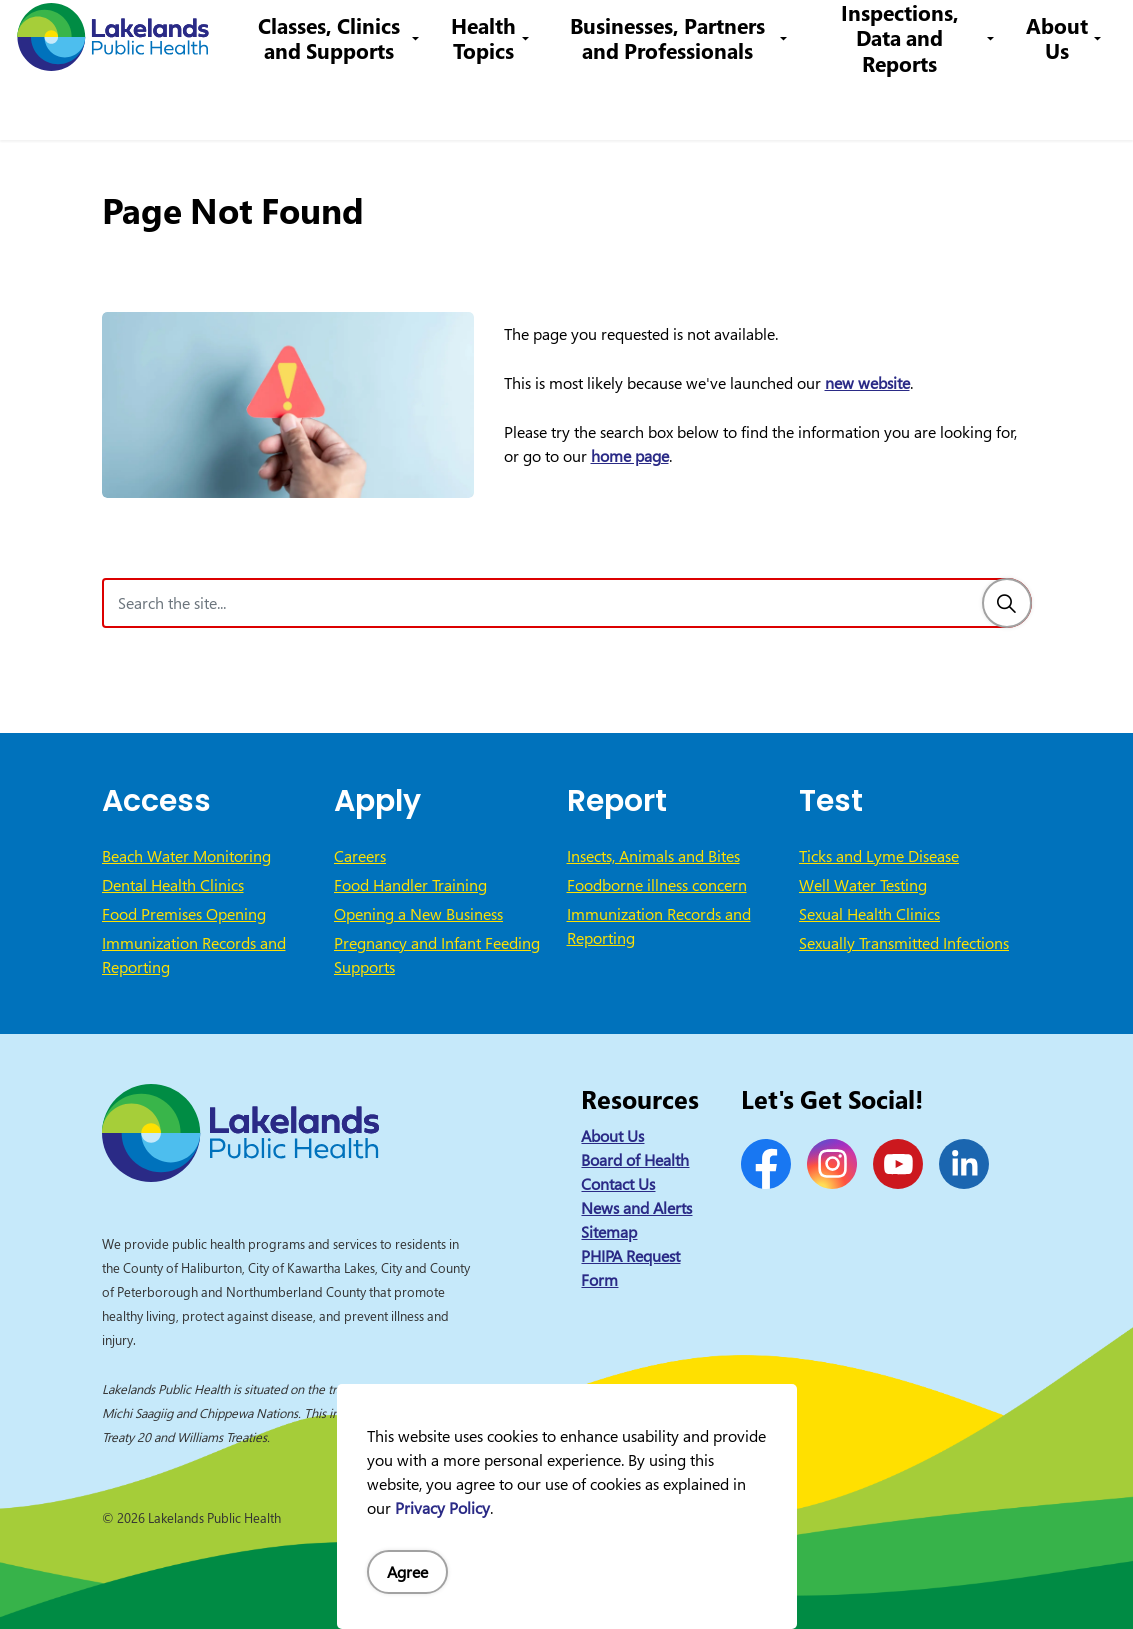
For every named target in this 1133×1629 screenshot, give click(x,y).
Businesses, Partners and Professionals (680, 104)
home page (630, 456)
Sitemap (609, 1232)
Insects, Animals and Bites (653, 856)
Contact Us (442, 34)
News (369, 34)
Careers (522, 34)
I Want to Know (964, 35)
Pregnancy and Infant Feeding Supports (437, 955)
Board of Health (635, 1160)
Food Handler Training (410, 885)
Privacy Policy (442, 1508)
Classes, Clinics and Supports (352, 104)
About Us (1057, 104)
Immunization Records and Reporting (194, 955)
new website (867, 383)
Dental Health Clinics (173, 885)
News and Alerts (636, 1208)
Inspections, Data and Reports (904, 105)
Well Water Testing (863, 885)
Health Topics (502, 104)
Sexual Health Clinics (869, 914)
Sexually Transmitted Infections (904, 943)
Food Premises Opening (184, 914)
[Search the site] (567, 603)
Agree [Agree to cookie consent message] (407, 1572)
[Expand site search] (1088, 35)
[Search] (1007, 603)
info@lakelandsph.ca (785, 34)
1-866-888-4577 (628, 34)
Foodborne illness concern (657, 885)
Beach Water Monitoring (186, 856)
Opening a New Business (418, 914)
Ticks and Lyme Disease (879, 856)
